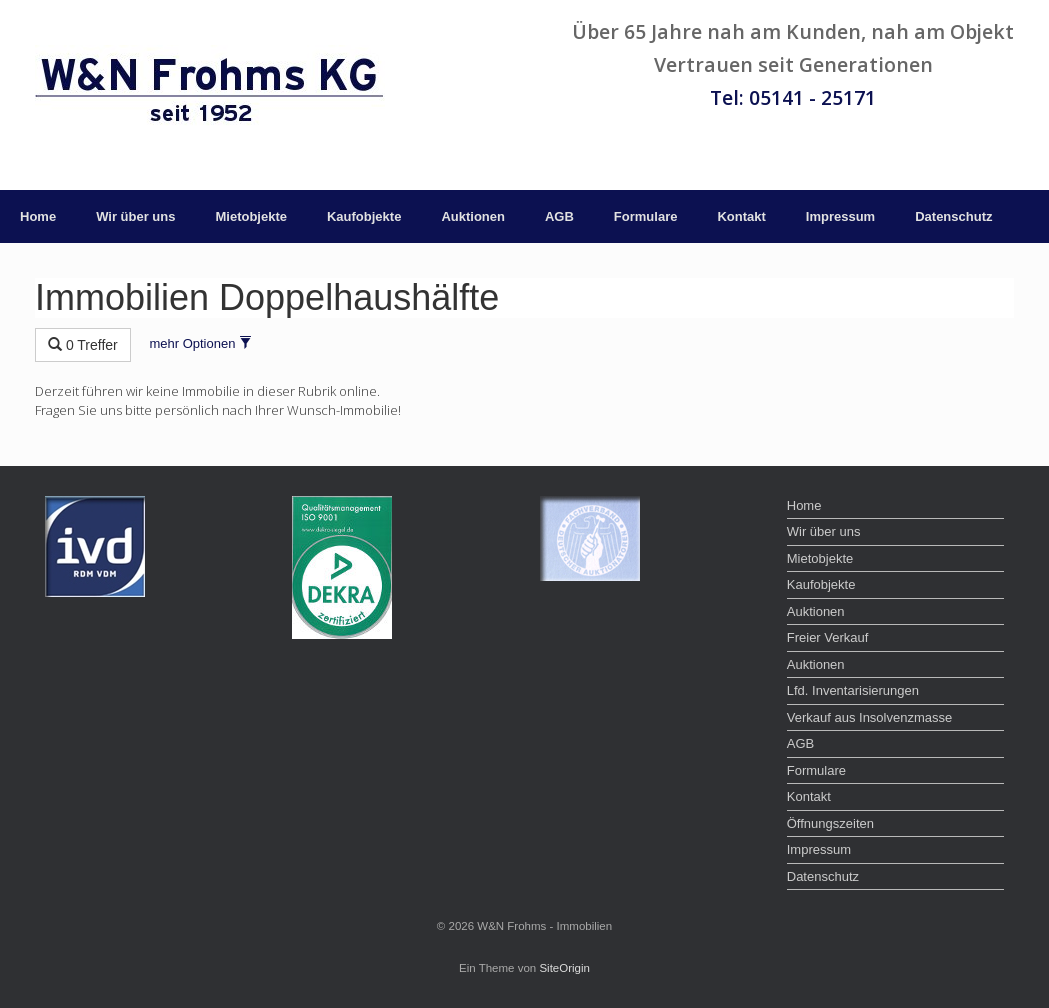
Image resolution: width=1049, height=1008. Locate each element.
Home (38, 216)
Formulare (646, 216)
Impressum (840, 216)
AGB (559, 216)
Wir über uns (135, 216)
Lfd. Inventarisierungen (853, 690)
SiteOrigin (564, 968)
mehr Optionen (200, 343)
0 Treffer (83, 345)
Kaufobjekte (364, 216)
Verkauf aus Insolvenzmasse (869, 717)
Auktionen (473, 216)
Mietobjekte (251, 216)
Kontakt (741, 216)
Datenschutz (953, 216)
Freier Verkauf (828, 637)
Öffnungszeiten (830, 823)
